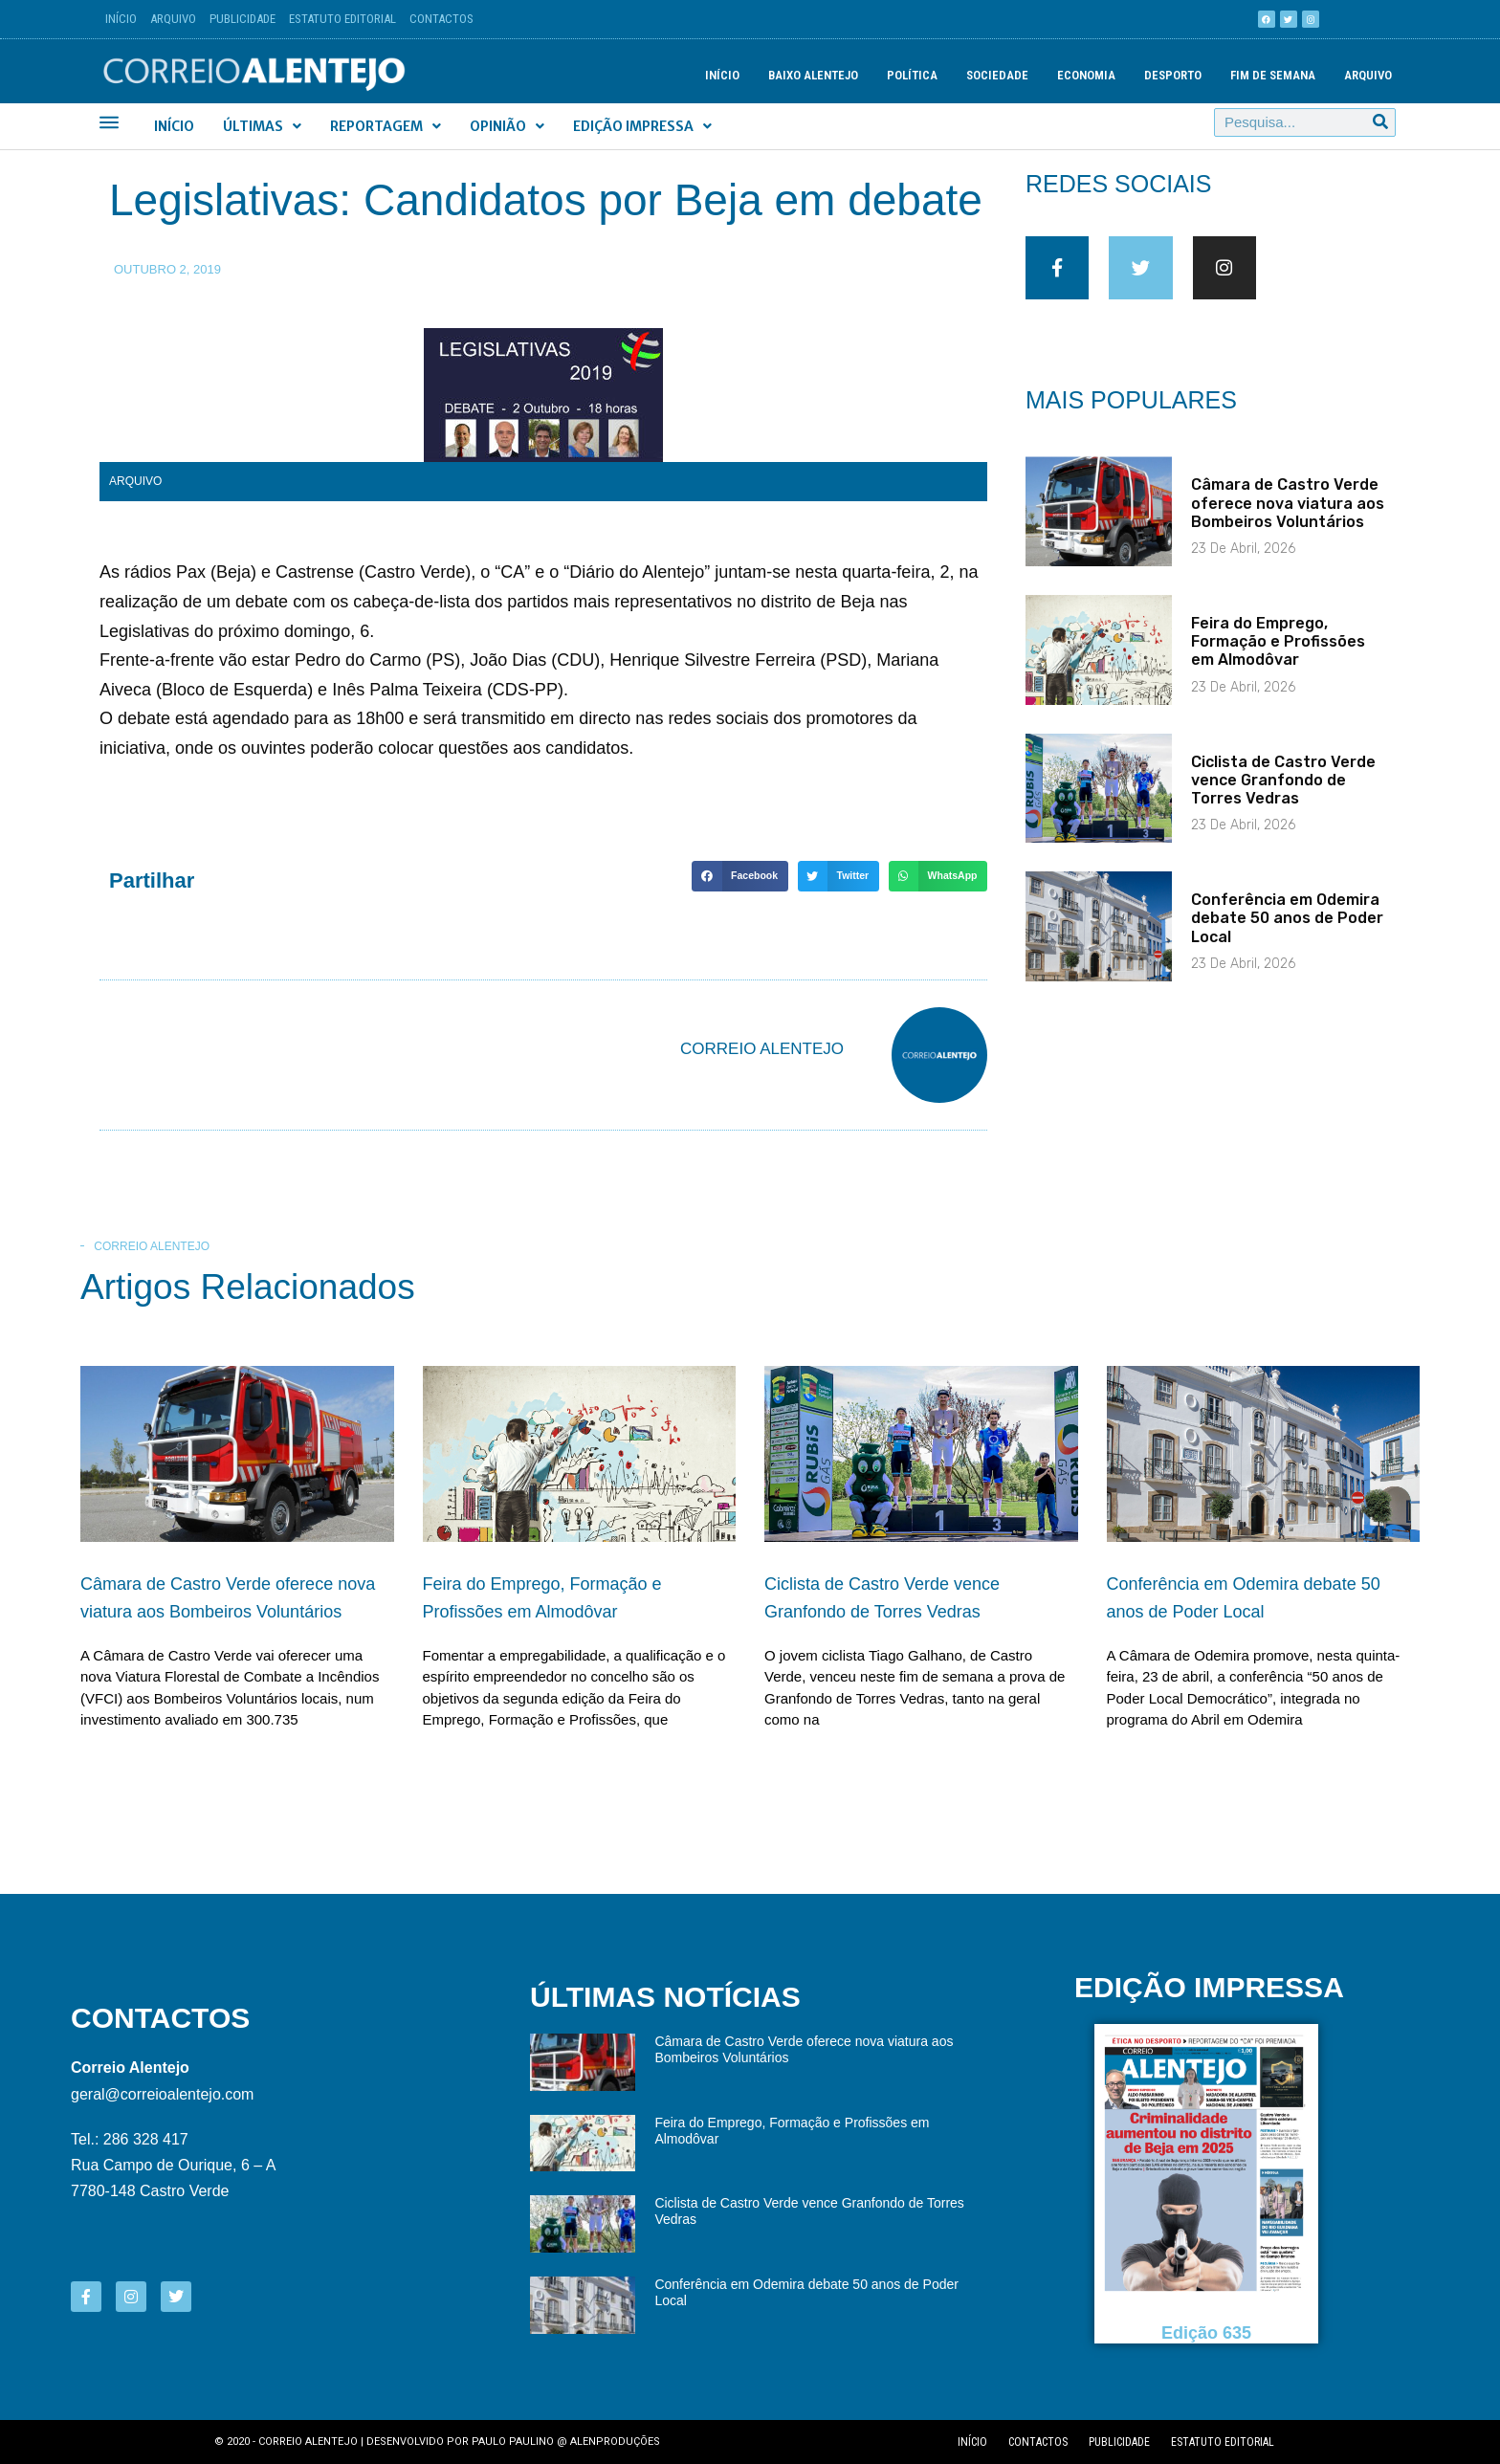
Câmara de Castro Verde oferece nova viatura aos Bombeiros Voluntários (1287, 515)
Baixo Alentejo (813, 75)
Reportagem (385, 126)
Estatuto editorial (1222, 2442)
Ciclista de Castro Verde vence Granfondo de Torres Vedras (1283, 791)
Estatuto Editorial (342, 18)
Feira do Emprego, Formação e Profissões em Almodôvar (1278, 654)
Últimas (262, 126)
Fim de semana (1272, 75)
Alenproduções (615, 2441)
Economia (1086, 75)
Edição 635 (1206, 2332)
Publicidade (243, 18)
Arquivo (173, 18)
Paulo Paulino (513, 2441)
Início (121, 18)
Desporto (1173, 75)
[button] (739, 876)
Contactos (441, 18)
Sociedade (997, 75)
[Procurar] (1380, 122)
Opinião (507, 126)
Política (912, 75)
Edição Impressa (642, 126)
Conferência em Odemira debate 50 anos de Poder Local (1287, 930)
